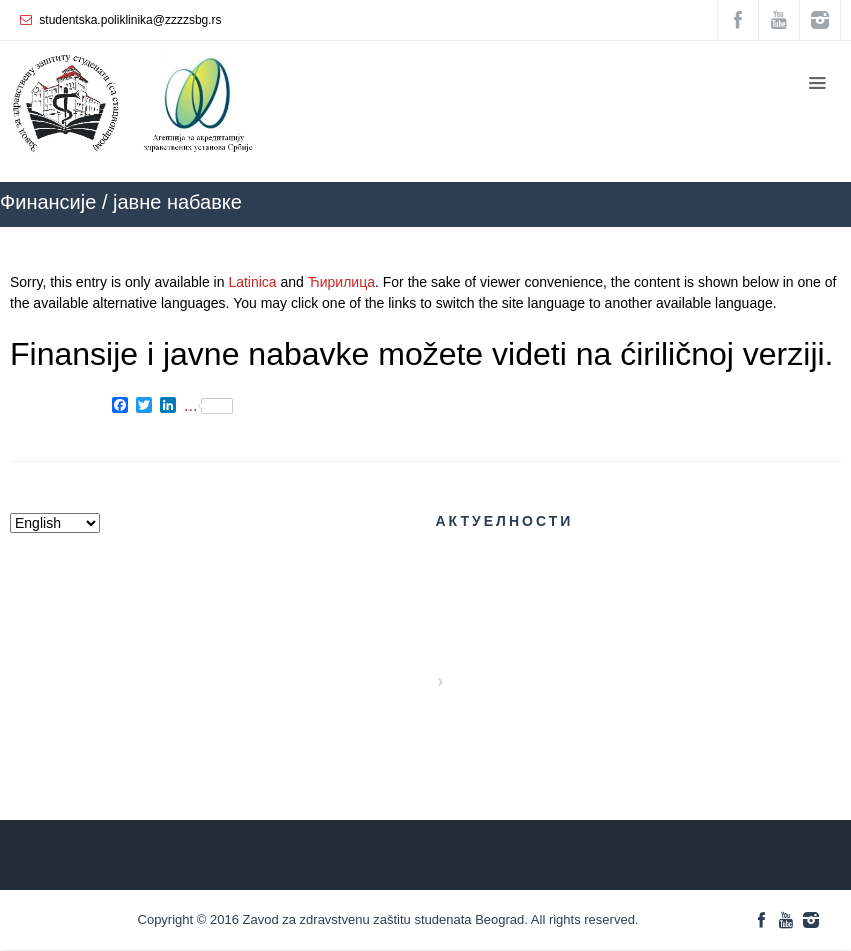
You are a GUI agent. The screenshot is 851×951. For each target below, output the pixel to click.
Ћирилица (341, 282)
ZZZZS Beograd (611, 236)
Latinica (252, 282)
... (208, 406)
